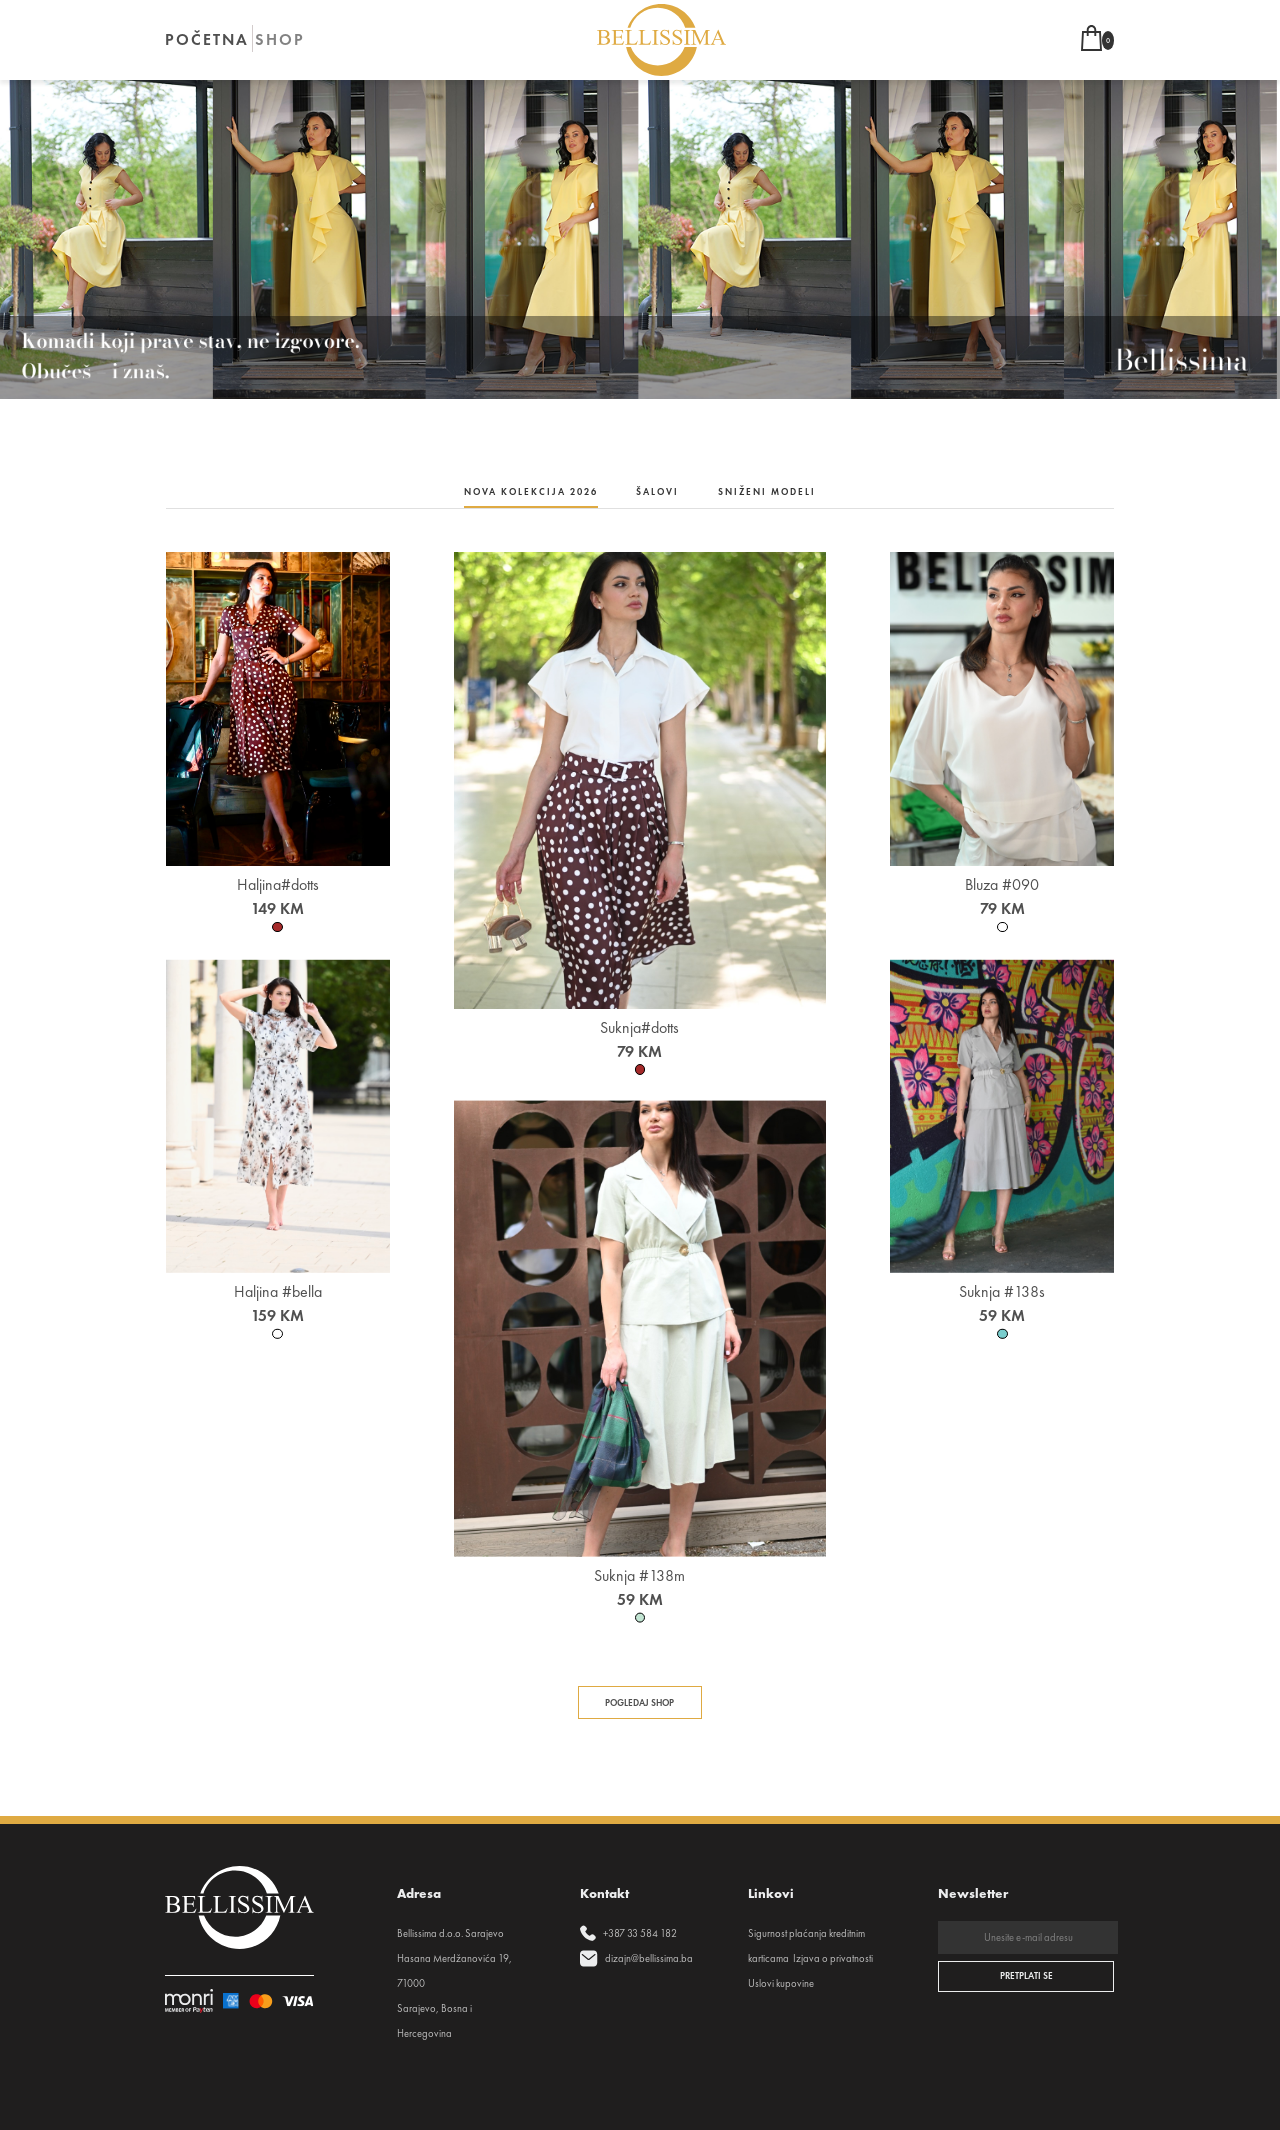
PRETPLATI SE (1026, 1976)
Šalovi (657, 492)
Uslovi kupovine (781, 1983)
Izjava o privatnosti (833, 1958)
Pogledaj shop (639, 1703)
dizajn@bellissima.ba (649, 1958)
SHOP (280, 40)
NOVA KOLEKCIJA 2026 (531, 492)
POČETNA (207, 40)
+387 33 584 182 (640, 1933)
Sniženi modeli (767, 492)
